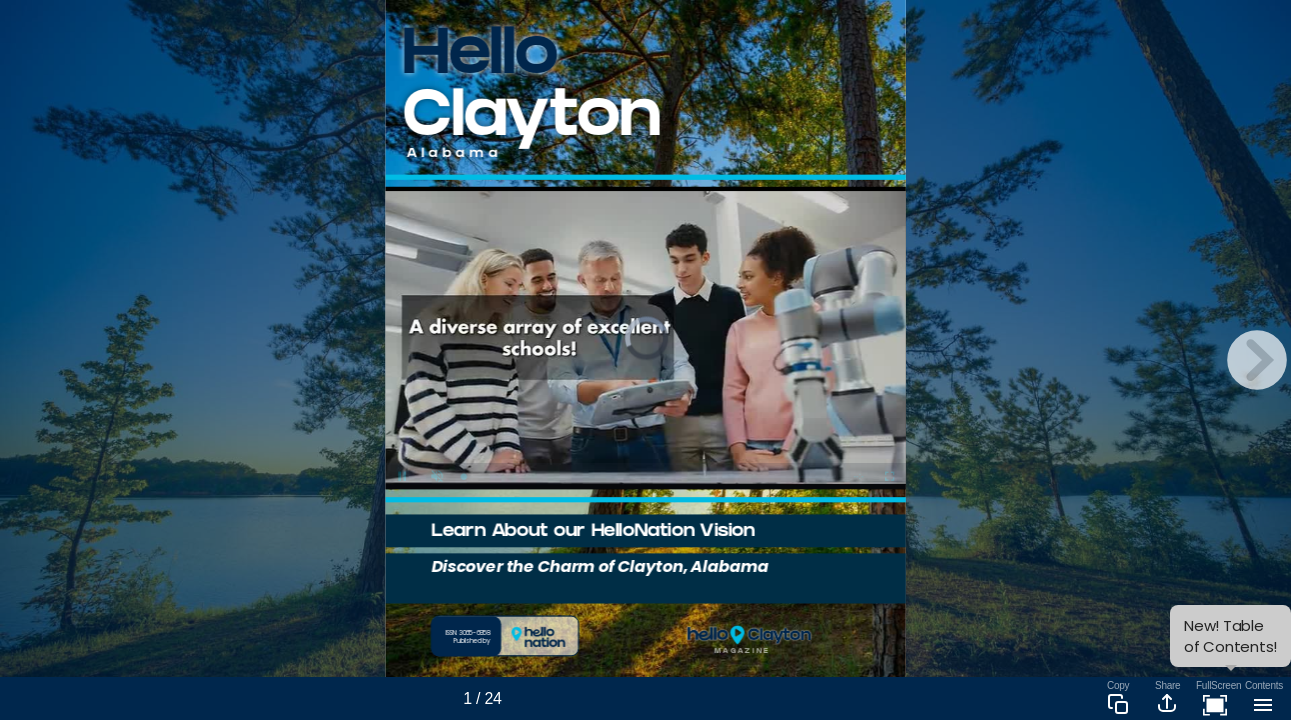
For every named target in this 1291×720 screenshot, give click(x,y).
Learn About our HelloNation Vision (593, 532)
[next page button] (1257, 360)
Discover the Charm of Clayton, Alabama (600, 565)
